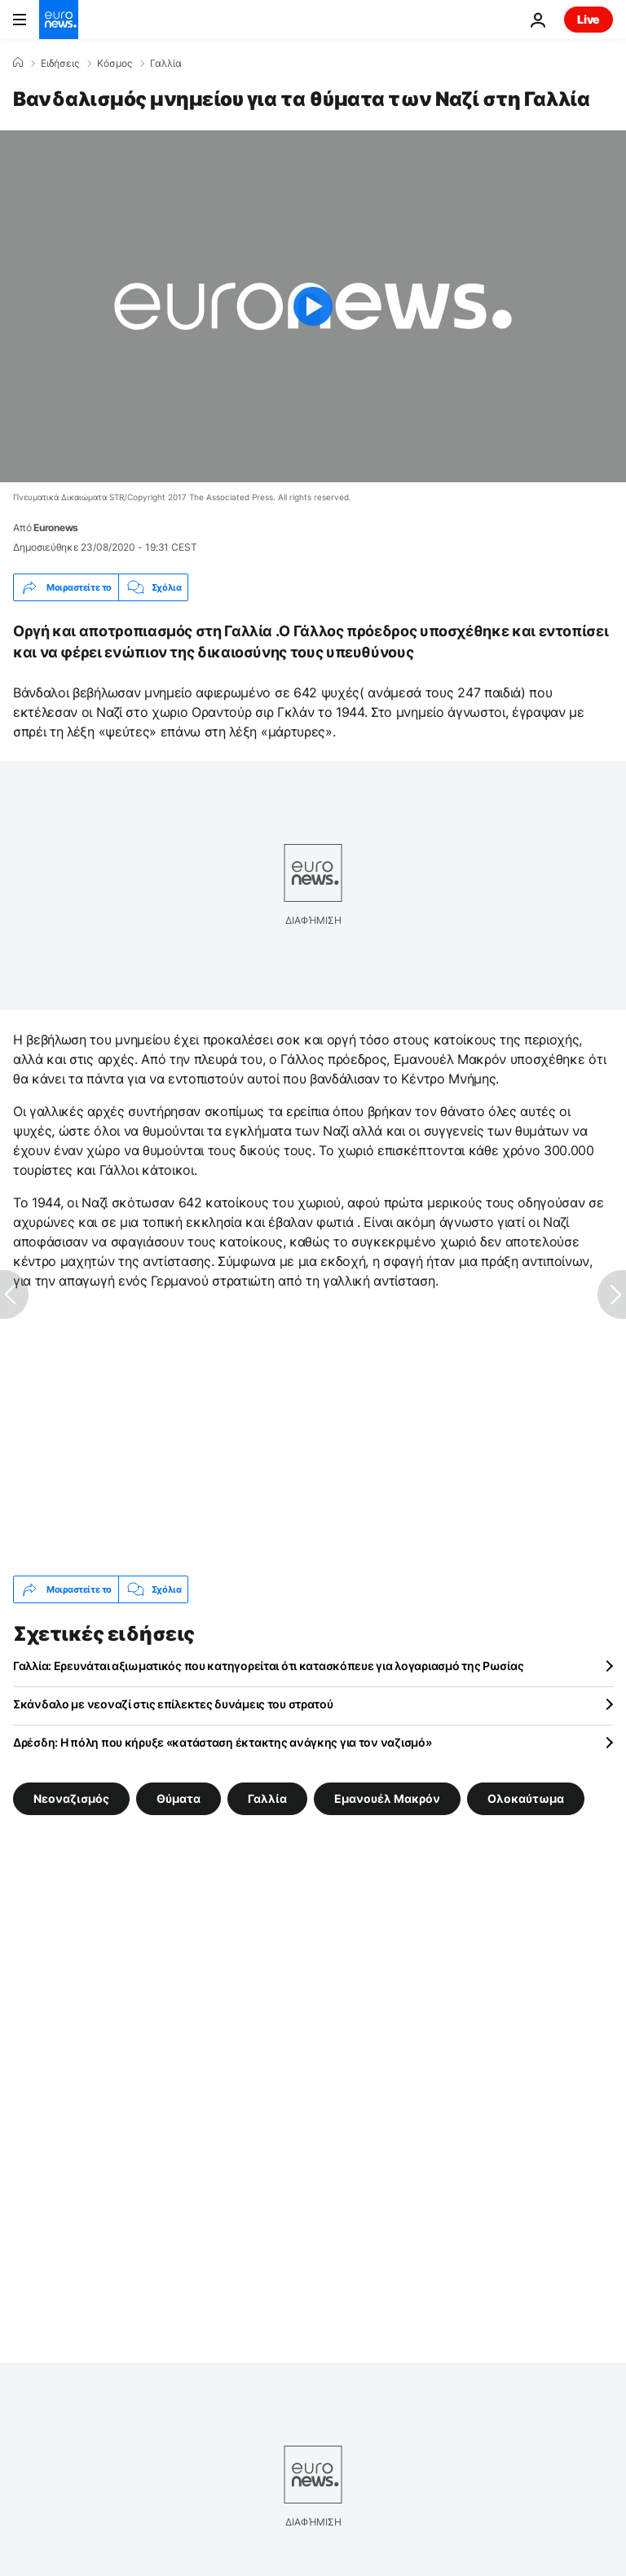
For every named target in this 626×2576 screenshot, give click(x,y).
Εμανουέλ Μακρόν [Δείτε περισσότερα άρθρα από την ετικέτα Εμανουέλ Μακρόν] (387, 1798)
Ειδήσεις (60, 63)
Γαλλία (166, 63)
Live (588, 19)
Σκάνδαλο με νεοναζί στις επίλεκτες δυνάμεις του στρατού (173, 1704)
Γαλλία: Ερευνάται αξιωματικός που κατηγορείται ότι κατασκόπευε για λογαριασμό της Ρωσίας (268, 1666)
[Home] (18, 62)
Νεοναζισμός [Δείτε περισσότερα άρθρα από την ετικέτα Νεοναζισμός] (71, 1798)
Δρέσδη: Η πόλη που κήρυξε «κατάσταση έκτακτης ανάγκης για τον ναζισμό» (222, 1742)
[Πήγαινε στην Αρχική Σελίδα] (58, 19)
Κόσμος (114, 63)
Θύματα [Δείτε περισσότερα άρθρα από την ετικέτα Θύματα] (178, 1798)
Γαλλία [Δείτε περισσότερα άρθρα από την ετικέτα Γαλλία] (267, 1798)
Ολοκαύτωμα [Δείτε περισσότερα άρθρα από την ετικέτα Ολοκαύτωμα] (525, 1798)
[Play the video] (313, 306)
